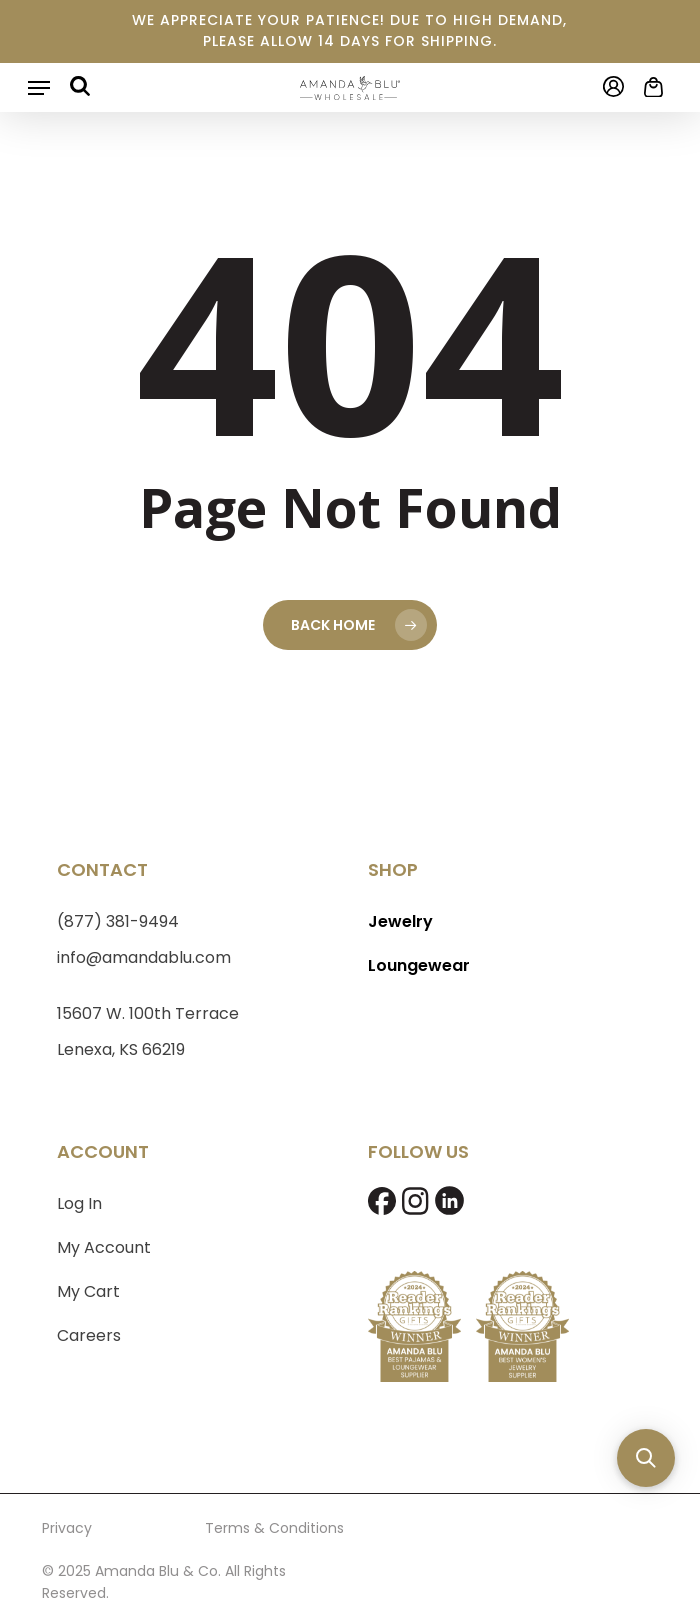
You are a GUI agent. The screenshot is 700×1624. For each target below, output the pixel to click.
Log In (79, 1203)
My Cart (88, 1291)
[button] (39, 88)
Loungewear (419, 965)
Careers (89, 1335)
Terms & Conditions (274, 1528)
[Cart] (649, 87)
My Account (104, 1247)
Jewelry (400, 921)
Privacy (67, 1528)
